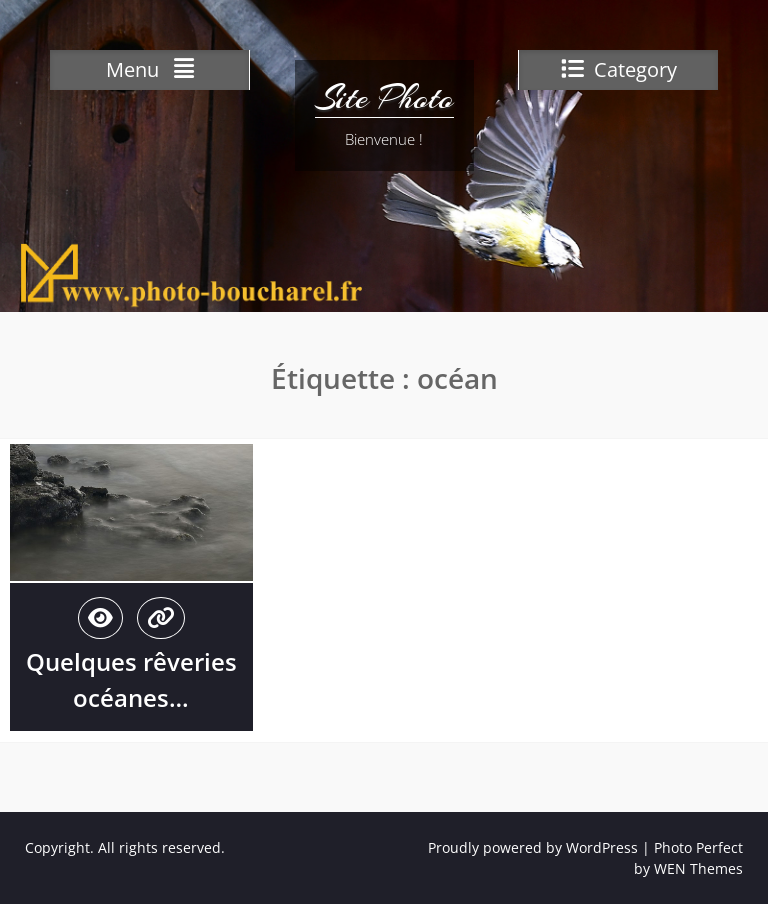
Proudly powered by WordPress (533, 847)
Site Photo (384, 98)
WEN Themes (698, 868)
